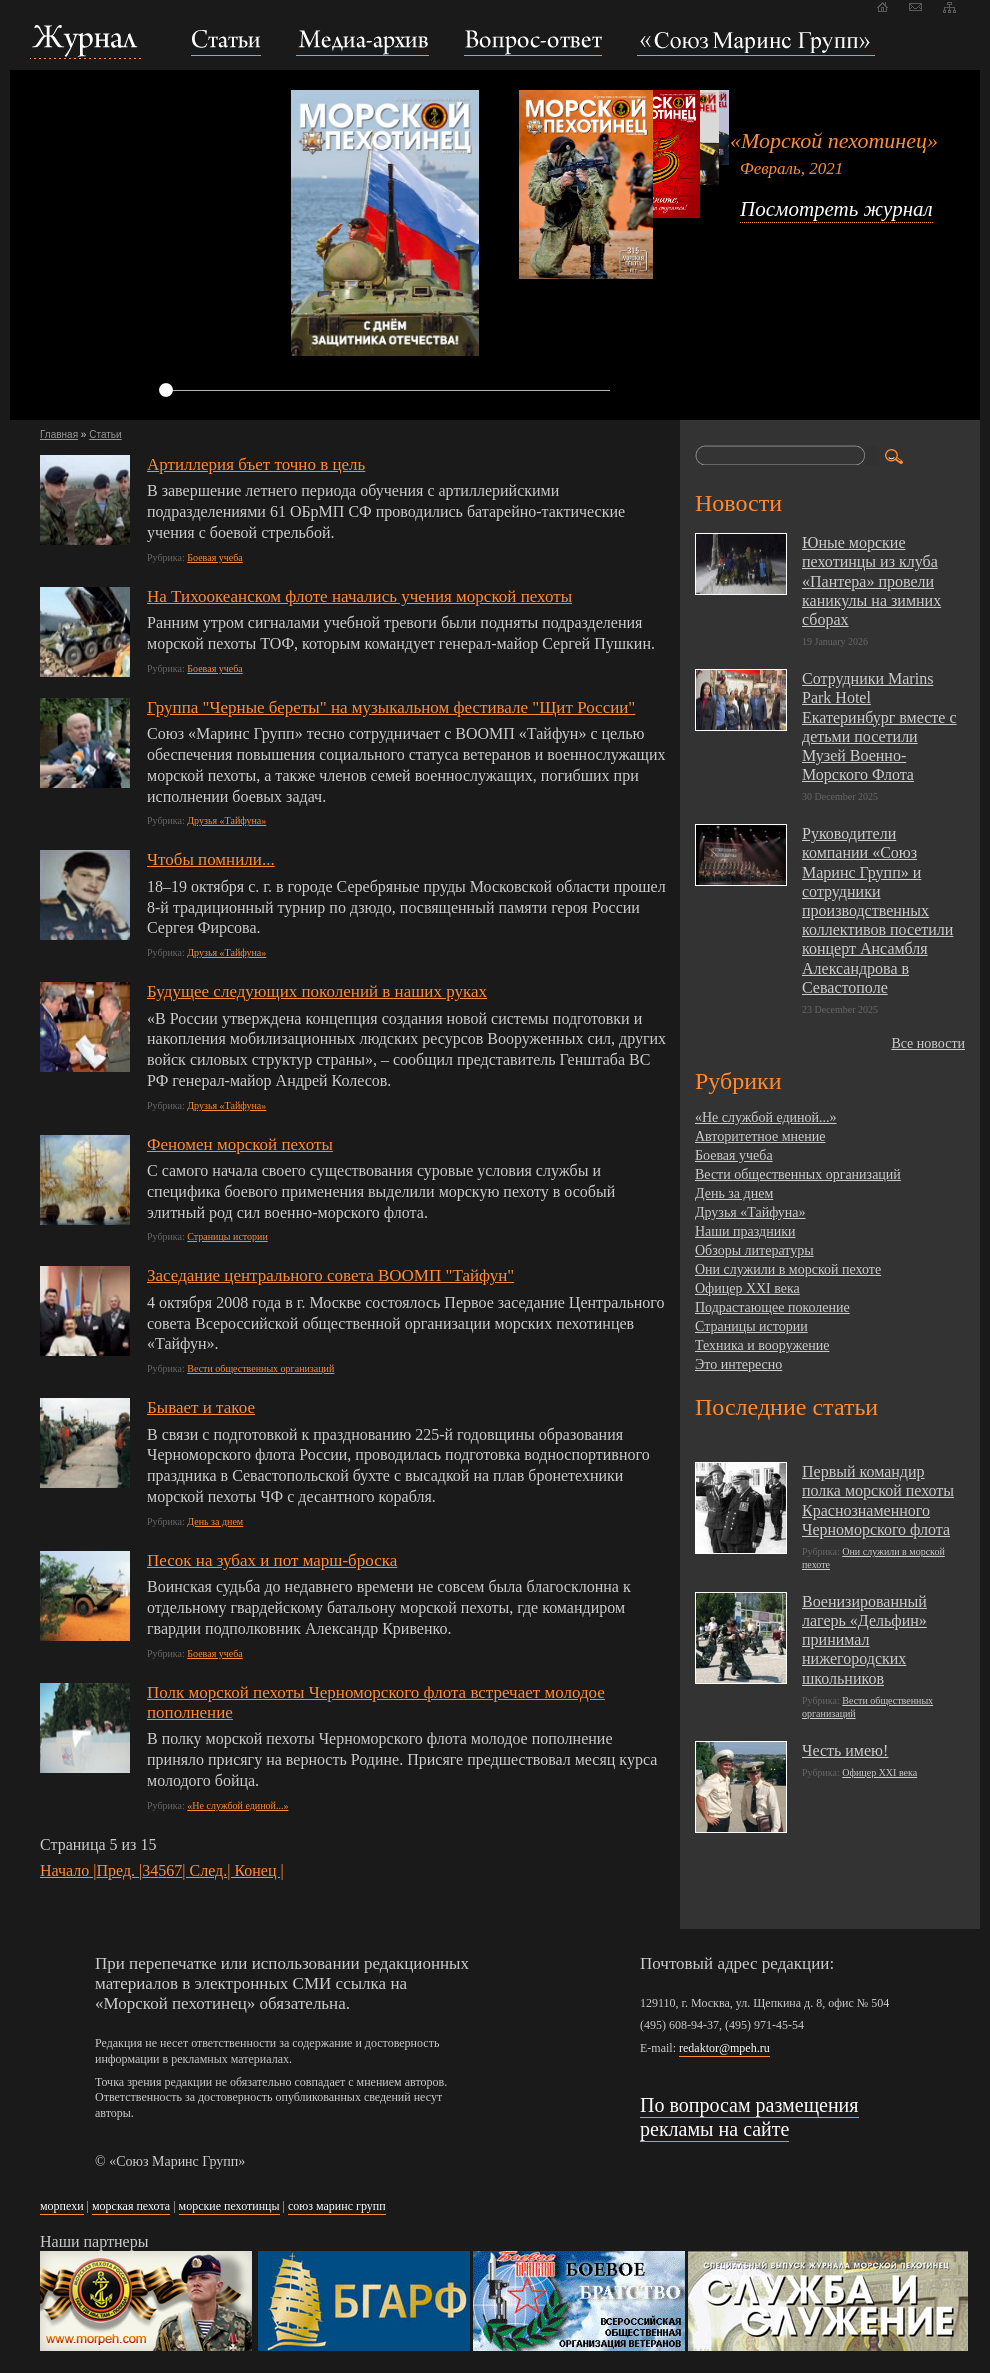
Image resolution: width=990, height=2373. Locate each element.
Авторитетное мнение (760, 1136)
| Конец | (255, 1870)
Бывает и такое (201, 1407)
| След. (204, 1870)
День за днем (215, 1521)
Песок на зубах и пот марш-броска (272, 1560)
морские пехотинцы (229, 2206)
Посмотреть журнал (836, 209)
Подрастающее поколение (772, 1307)
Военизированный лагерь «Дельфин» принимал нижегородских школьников (864, 1640)
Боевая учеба (214, 557)
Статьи (105, 434)
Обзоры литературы (754, 1250)
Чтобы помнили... (211, 859)
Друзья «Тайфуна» (226, 820)
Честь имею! (845, 1750)
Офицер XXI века (747, 1288)
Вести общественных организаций (260, 1368)
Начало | (68, 1870)
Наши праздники (745, 1231)
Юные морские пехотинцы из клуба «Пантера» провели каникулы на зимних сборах (871, 581)
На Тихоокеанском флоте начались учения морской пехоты (359, 596)
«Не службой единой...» (237, 1805)
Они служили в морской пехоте (788, 1269)
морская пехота (131, 2206)
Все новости (928, 1043)
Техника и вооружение (762, 1345)
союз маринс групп (337, 2206)
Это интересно (738, 1364)
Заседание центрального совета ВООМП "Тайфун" (330, 1275)
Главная (59, 434)
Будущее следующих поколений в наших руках (317, 991)
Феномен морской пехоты (240, 1144)
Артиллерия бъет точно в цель (256, 464)
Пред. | (120, 1870)
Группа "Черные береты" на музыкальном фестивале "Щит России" (391, 707)
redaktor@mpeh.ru (724, 2048)
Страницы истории (227, 1236)
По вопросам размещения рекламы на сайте (749, 2117)
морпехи (62, 2206)
